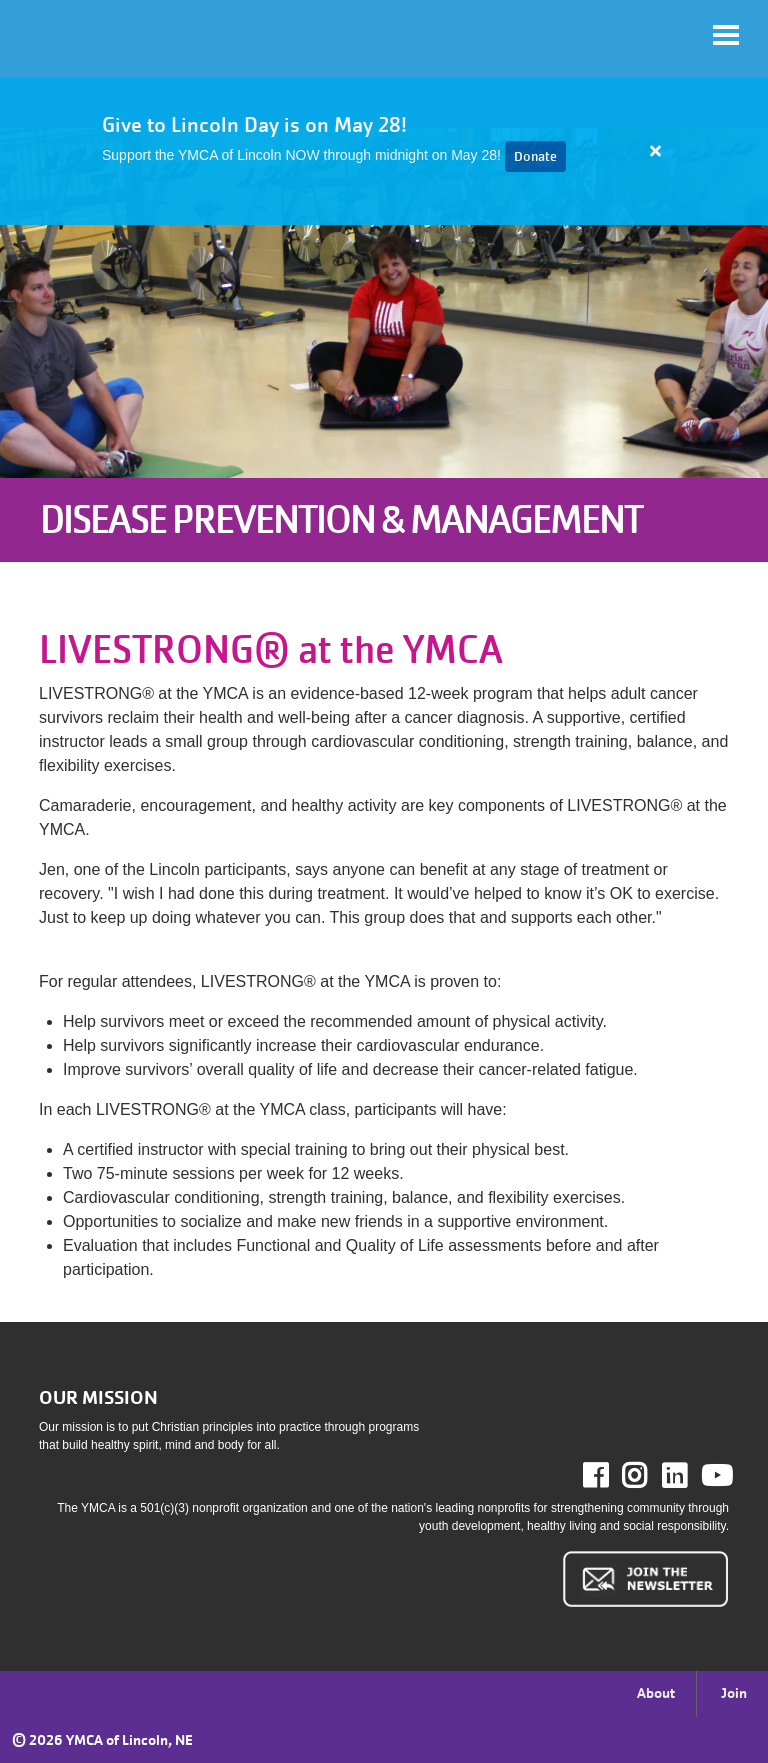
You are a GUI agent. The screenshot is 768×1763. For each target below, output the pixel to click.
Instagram (648, 1476)
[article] (384, 151)
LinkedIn (688, 1476)
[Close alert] (656, 151)
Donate (535, 156)
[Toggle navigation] (726, 35)
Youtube (715, 1476)
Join (734, 1693)
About (656, 1693)
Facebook (609, 1476)
